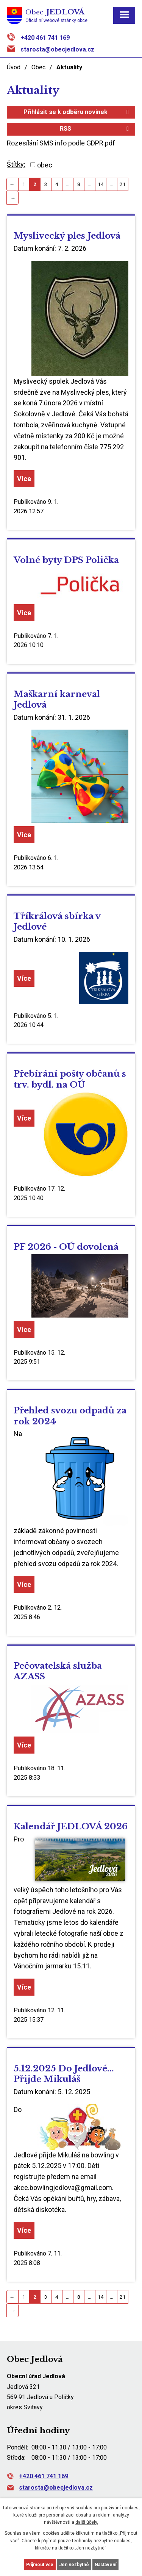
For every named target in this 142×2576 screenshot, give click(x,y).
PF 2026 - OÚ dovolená (66, 1246)
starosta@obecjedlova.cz (57, 49)
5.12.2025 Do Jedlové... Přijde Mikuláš (64, 2073)
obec (44, 165)
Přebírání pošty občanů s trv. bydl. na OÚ (70, 1078)
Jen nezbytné (74, 2564)
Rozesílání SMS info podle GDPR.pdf (61, 143)
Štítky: (16, 164)
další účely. (86, 2522)
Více (24, 479)
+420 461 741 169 (45, 37)
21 (123, 184)
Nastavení (105, 2564)
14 (101, 184)
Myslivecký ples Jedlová (67, 235)
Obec (38, 67)
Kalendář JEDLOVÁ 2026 (71, 1826)
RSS (95, 128)
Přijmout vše (39, 2564)
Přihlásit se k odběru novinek (77, 112)
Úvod (13, 67)
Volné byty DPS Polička (66, 560)
